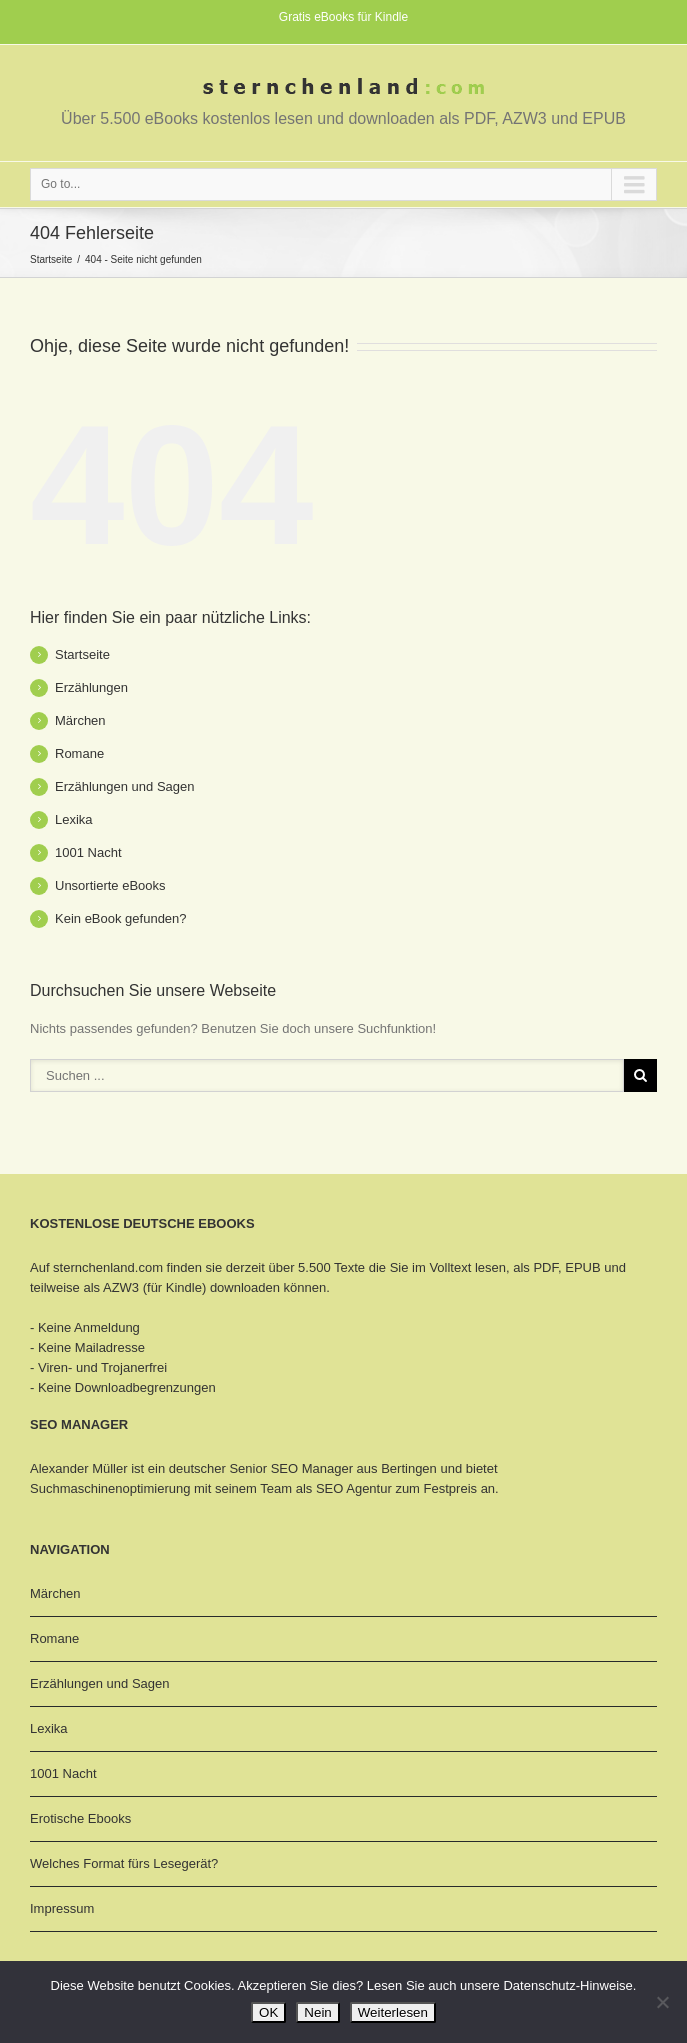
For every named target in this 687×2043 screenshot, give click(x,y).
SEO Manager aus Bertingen (354, 1468)
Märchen (80, 720)
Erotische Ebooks (80, 1818)
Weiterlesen (393, 2012)
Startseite (51, 259)
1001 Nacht (88, 852)
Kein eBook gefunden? (121, 918)
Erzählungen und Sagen (125, 786)
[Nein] (662, 2002)
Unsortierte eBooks (110, 885)
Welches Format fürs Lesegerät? (124, 1863)
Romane (79, 753)
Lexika (74, 819)
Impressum (62, 1908)
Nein (317, 2012)
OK (268, 2012)
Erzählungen (91, 687)
